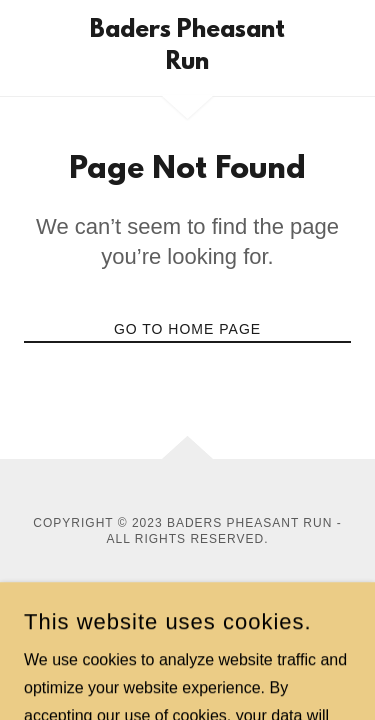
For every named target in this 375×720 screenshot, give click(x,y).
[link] (187, 48)
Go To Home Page (187, 329)
